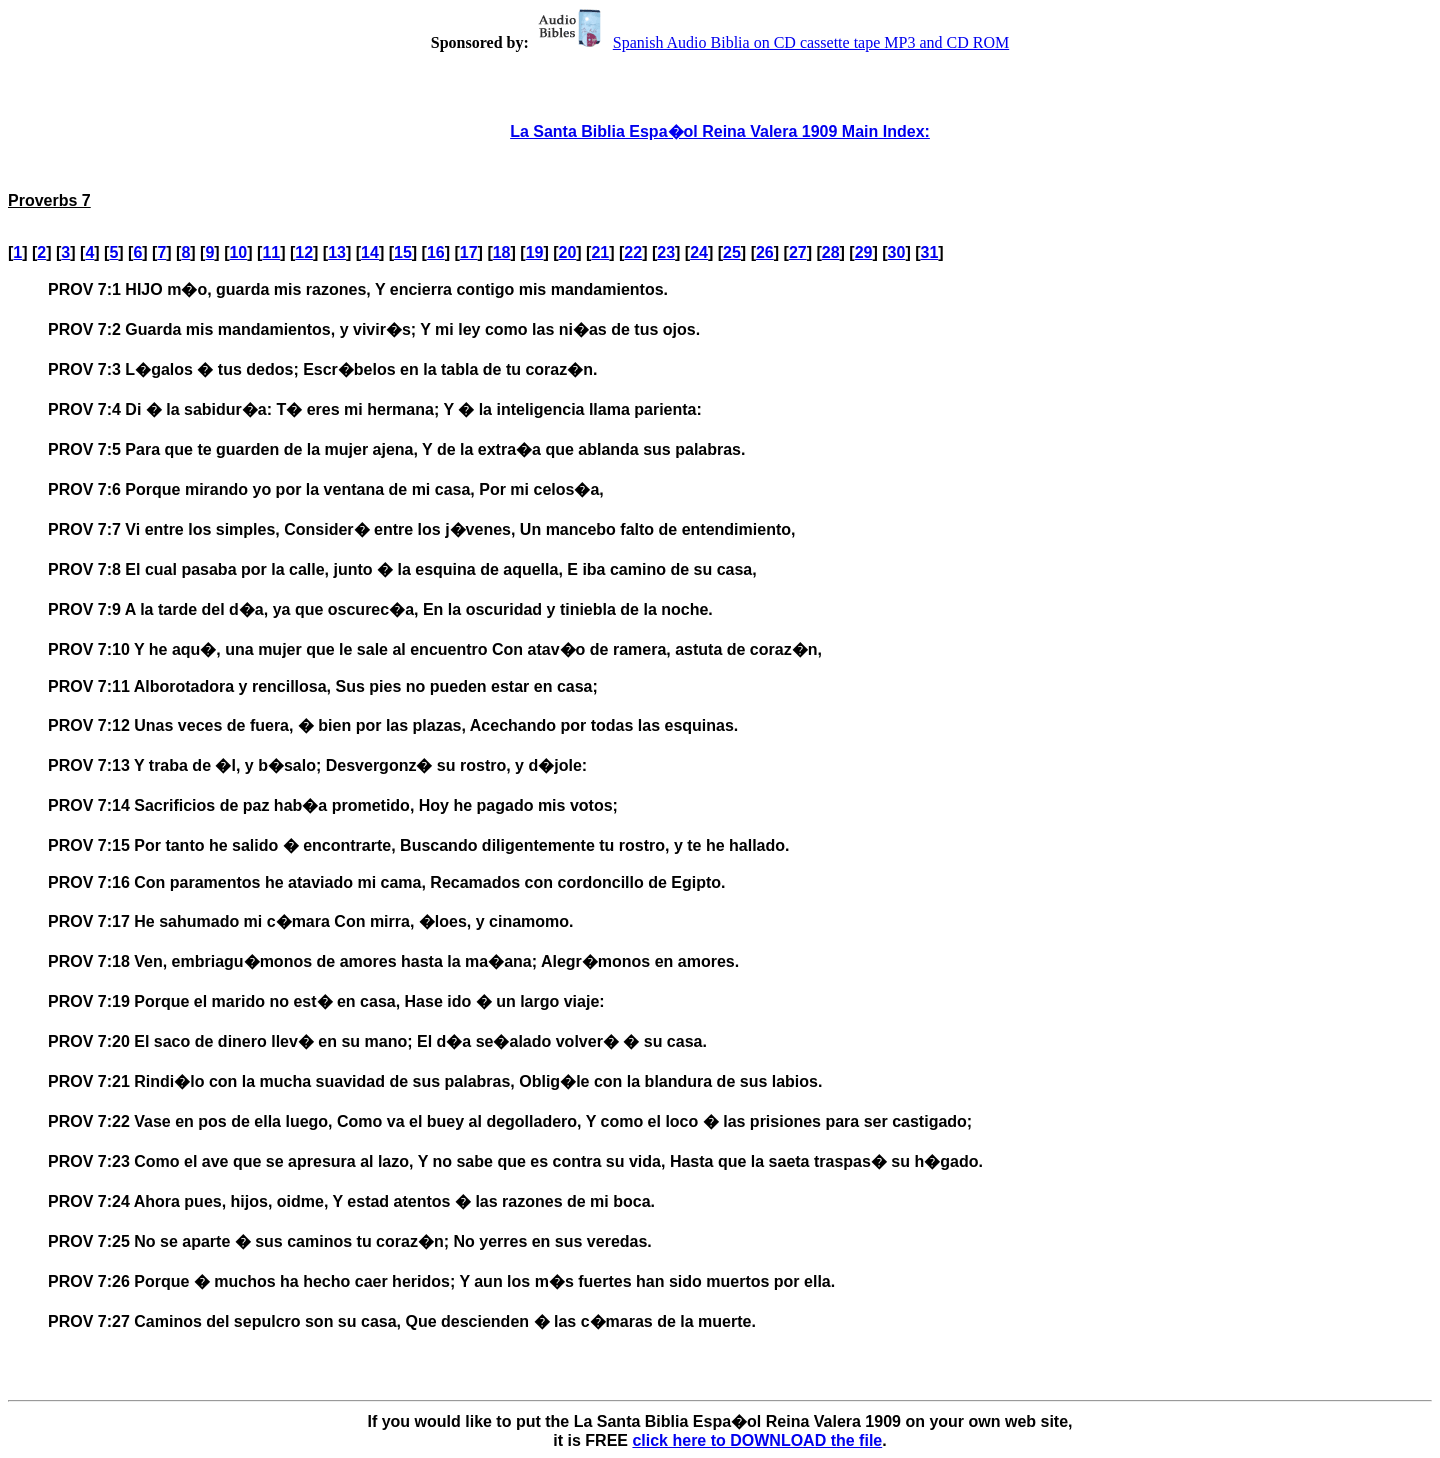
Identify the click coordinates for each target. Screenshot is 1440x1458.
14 (370, 252)
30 (897, 252)
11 (271, 252)
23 (666, 252)
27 (798, 252)
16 (436, 252)
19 (535, 252)
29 (864, 252)
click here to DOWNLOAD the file (757, 1440)
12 (304, 252)
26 (765, 252)
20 (568, 252)
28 (831, 252)
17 (469, 252)
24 (699, 252)
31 (930, 252)
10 (238, 252)
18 (502, 252)
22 (633, 252)
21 (600, 252)
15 (403, 252)
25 (732, 252)
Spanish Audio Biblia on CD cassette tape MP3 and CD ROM (771, 42)
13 (337, 252)
